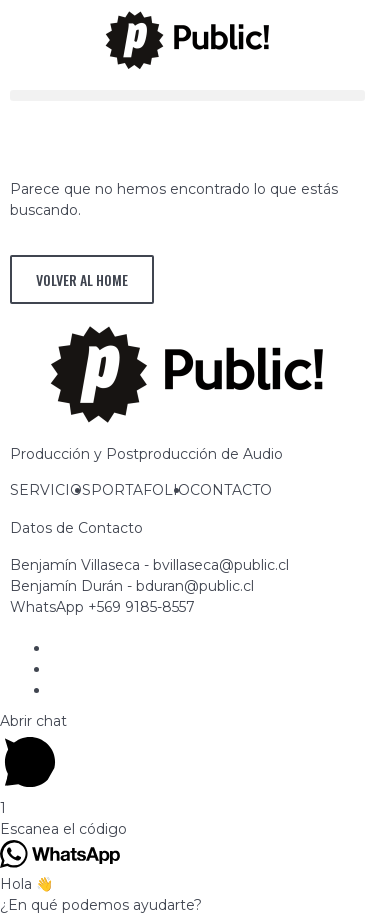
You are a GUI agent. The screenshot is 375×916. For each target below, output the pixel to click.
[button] (187, 95)
